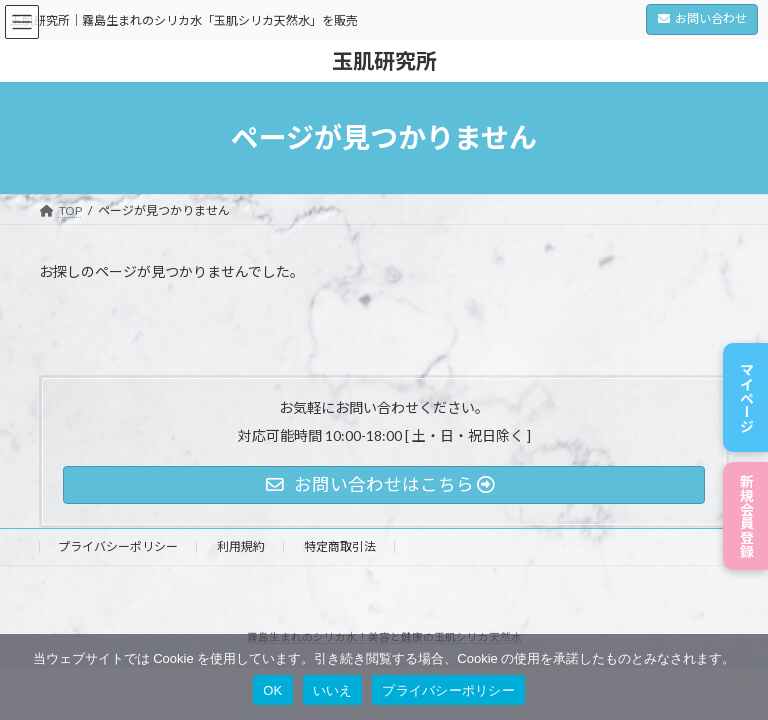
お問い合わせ (702, 18)
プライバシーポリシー (118, 546)
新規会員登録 (746, 510)
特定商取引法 (340, 546)
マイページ (746, 380)
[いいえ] (743, 677)
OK (272, 690)
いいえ (333, 690)
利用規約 (241, 546)
